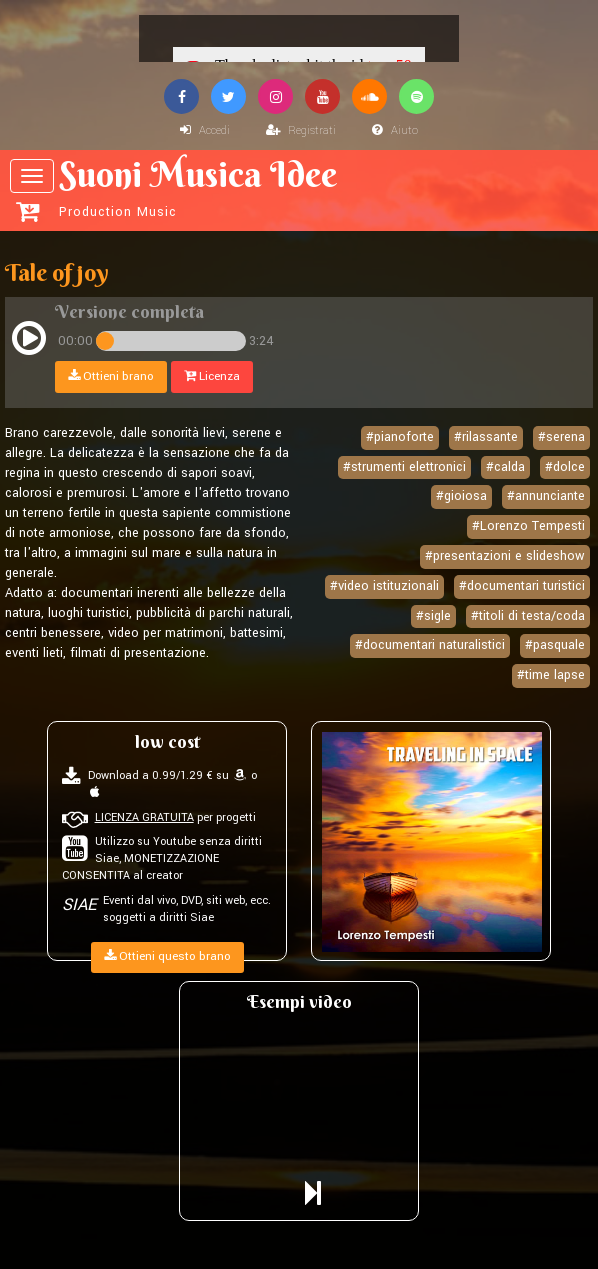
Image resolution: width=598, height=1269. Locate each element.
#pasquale (555, 645)
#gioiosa (461, 496)
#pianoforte (400, 437)
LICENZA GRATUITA (144, 817)
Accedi (205, 130)
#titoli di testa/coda (528, 616)
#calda (505, 467)
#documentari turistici (522, 586)
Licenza (212, 376)
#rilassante (486, 437)
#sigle (433, 616)
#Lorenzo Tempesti (528, 526)
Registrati (301, 130)
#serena (561, 437)
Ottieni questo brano (167, 956)
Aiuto (395, 130)
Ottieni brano (111, 376)
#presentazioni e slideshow (505, 556)
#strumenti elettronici (404, 467)
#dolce (565, 467)
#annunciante (546, 496)
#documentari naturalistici (430, 645)
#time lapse (551, 675)
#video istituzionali (384, 586)
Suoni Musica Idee (301, 187)
